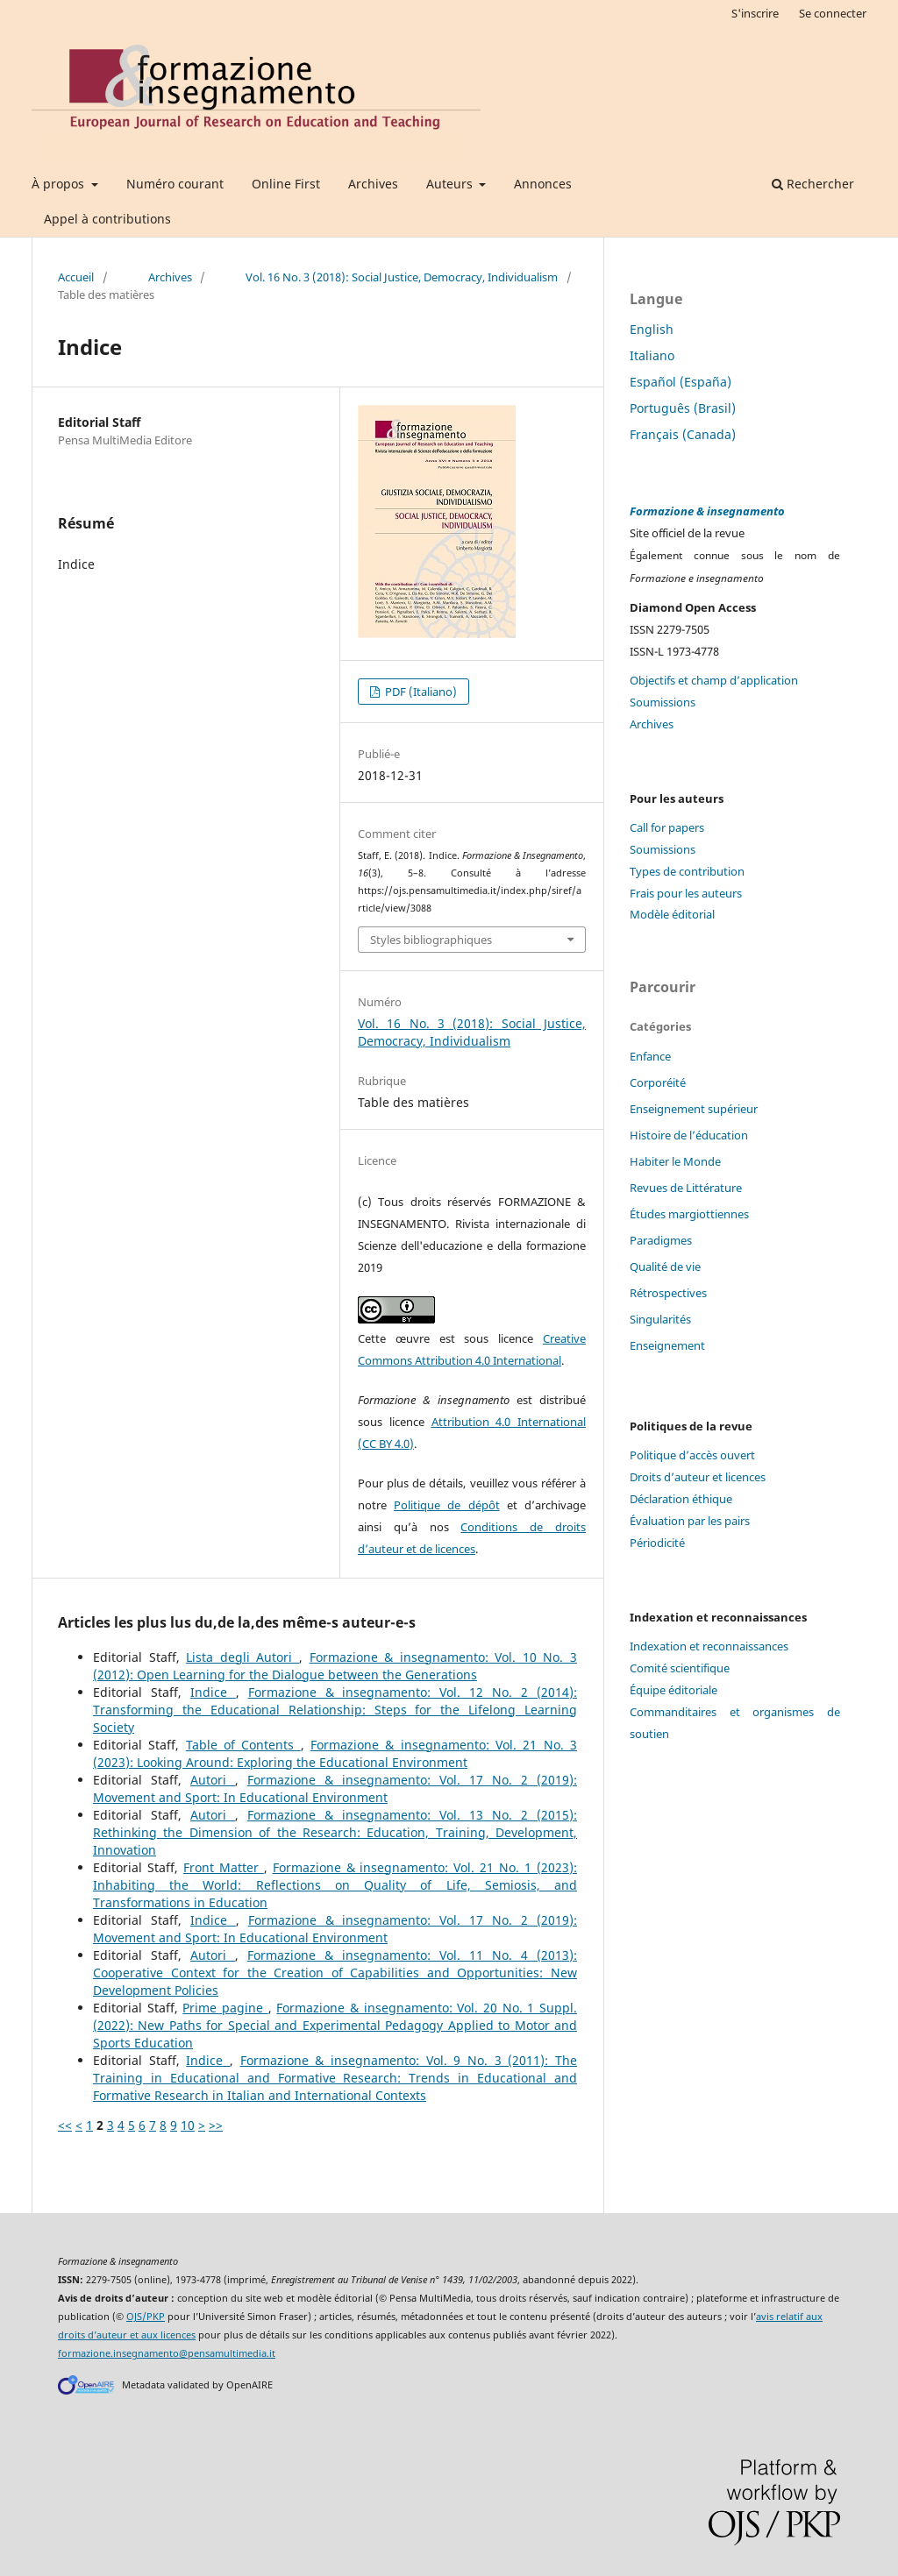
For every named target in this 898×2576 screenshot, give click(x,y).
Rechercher (813, 183)
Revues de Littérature (686, 1188)
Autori (212, 1779)
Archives (373, 183)
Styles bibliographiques (431, 939)
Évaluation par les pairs (690, 1521)
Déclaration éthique (681, 1499)
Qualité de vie (665, 1266)
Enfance (650, 1056)
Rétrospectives (668, 1293)
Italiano (652, 355)
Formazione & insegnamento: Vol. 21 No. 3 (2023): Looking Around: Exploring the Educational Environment (335, 1753)
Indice (213, 1692)
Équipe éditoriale (673, 1690)
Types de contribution (687, 871)
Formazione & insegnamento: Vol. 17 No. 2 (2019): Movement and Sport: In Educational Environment (335, 1788)
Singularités (660, 1319)
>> (216, 2125)
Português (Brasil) (683, 408)
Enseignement (667, 1345)
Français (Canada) (683, 434)
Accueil (76, 277)
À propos (60, 183)
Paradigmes (661, 1240)
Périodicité (657, 1543)
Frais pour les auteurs (686, 893)
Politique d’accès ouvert (692, 1455)
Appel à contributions (107, 218)
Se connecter (832, 13)
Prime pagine (224, 2007)
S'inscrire (755, 13)
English (652, 329)
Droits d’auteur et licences (698, 1477)
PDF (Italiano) (419, 691)
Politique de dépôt (446, 1505)
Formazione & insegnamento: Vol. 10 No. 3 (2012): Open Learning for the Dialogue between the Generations (335, 1666)
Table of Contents (243, 1744)
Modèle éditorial (672, 914)
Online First (286, 183)
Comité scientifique (680, 1668)
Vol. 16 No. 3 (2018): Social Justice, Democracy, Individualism (402, 277)
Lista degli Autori (242, 1657)
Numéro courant (175, 183)
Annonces (543, 183)
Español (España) (680, 381)
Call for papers (667, 827)
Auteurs (451, 183)
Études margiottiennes (689, 1214)
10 (188, 2125)
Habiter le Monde (675, 1161)
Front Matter (223, 1867)
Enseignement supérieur (694, 1109)
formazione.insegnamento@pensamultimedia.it (166, 2353)
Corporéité (658, 1082)
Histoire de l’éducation (689, 1135)
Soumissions (662, 702)
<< (65, 2125)
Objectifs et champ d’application (714, 680)
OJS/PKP (145, 2316)
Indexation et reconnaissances (709, 1646)
